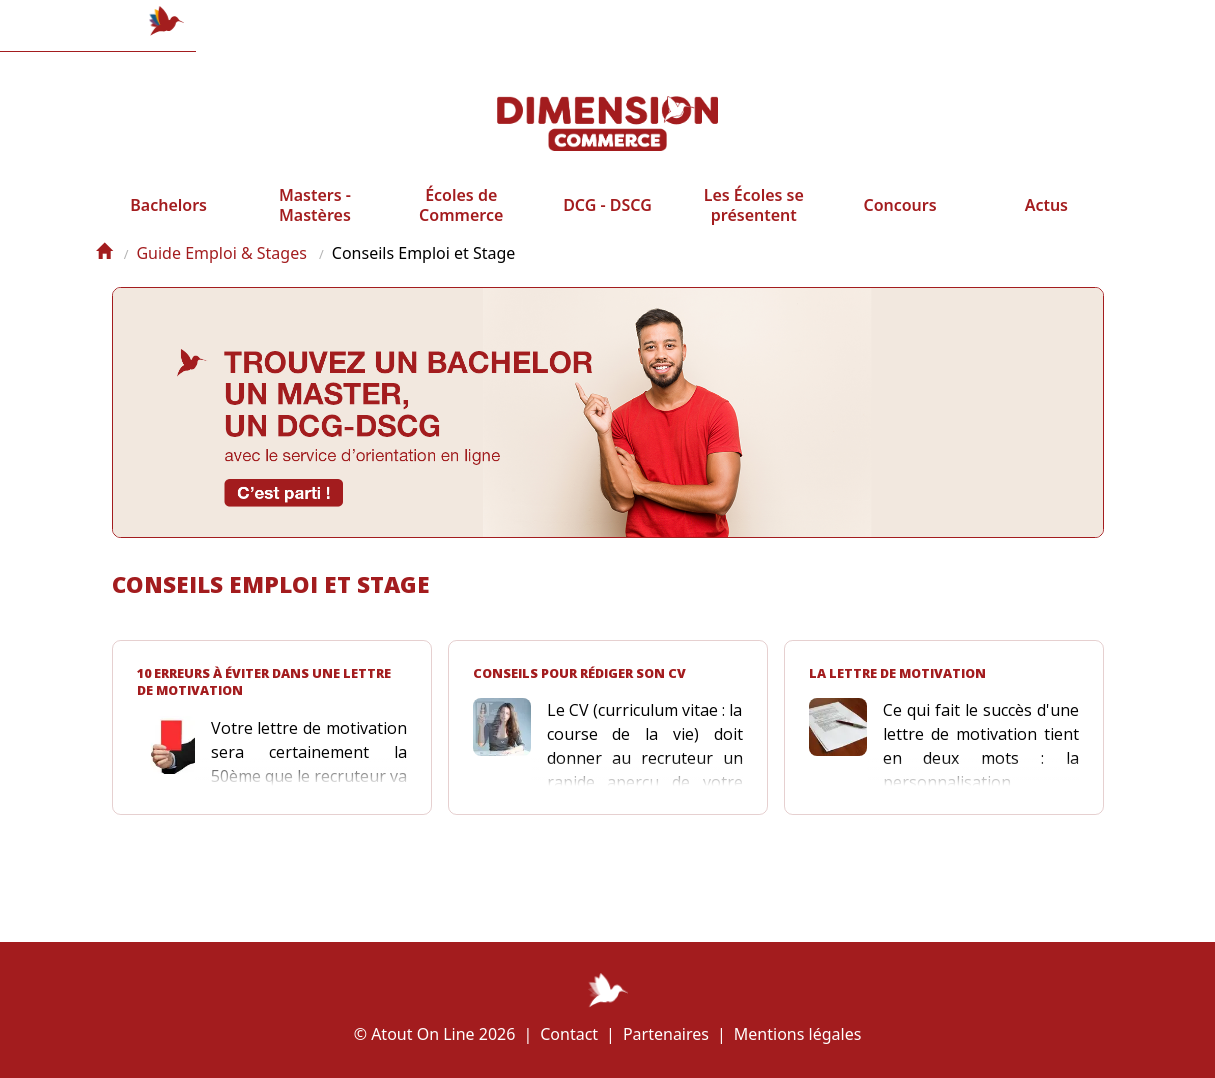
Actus (1046, 222)
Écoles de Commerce (461, 222)
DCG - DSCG (607, 222)
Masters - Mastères (315, 222)
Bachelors (168, 222)
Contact (569, 1034)
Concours (899, 222)
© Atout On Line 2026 (435, 1034)
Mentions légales (798, 1034)
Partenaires (666, 1034)
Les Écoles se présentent (754, 222)
